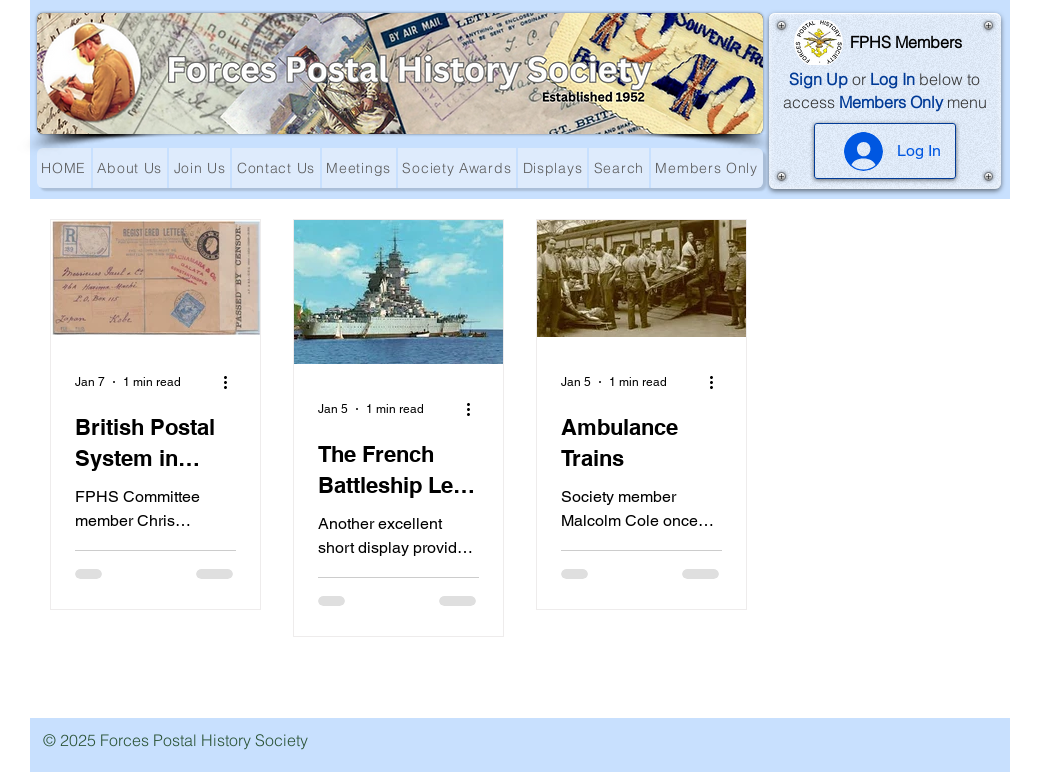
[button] (130, 168)
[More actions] (233, 382)
